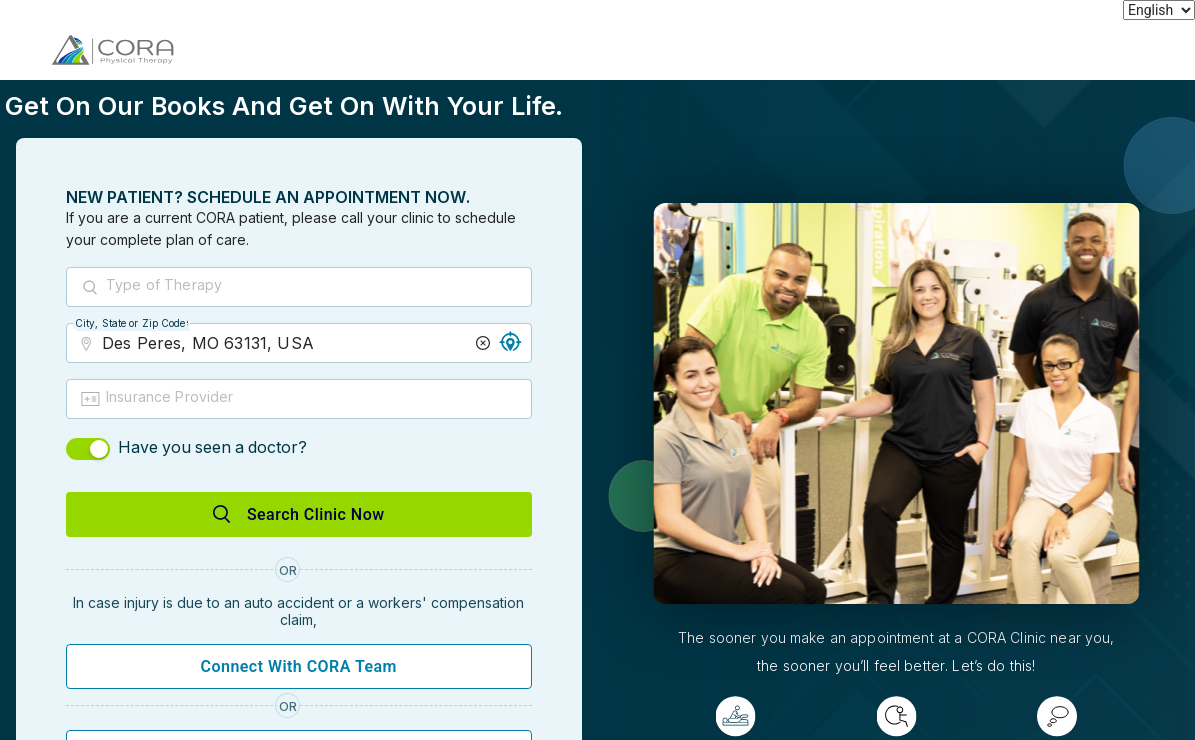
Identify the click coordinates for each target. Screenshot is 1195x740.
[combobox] (317, 288)
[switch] (88, 449)
